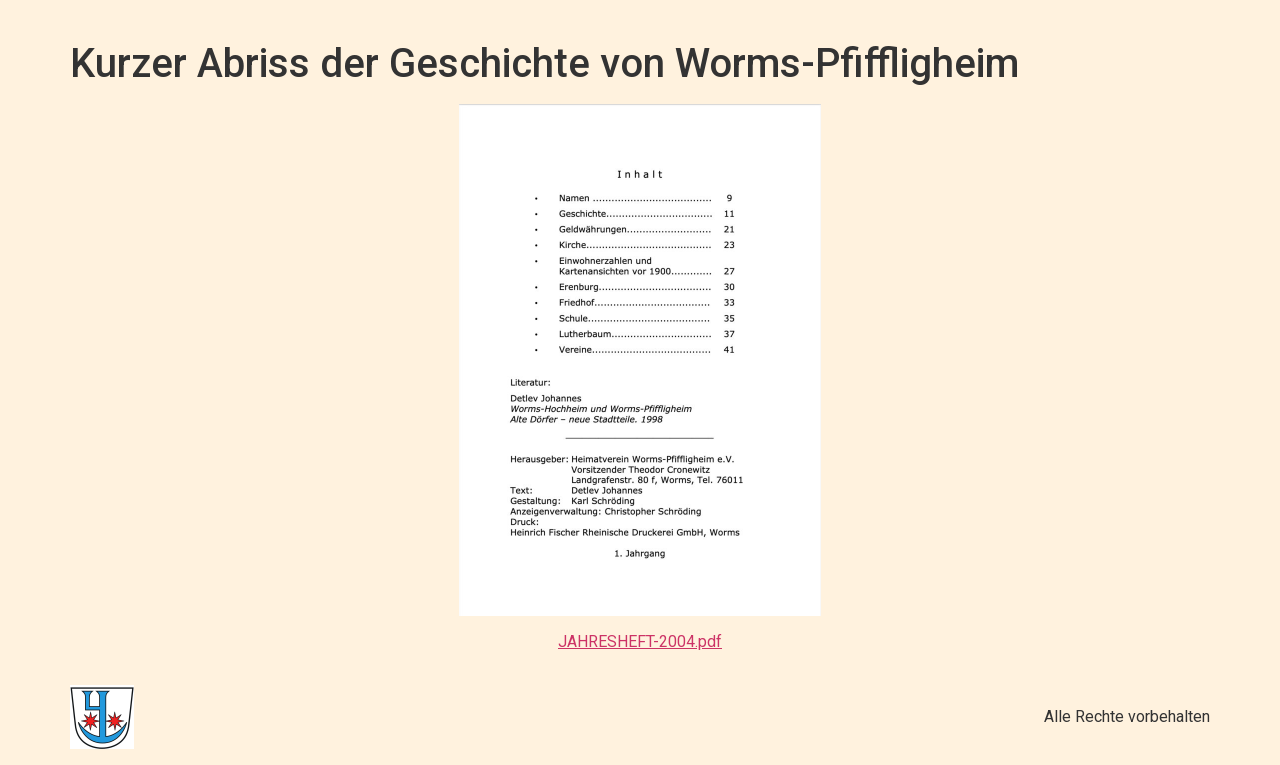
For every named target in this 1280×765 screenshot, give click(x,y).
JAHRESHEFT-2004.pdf (640, 641)
